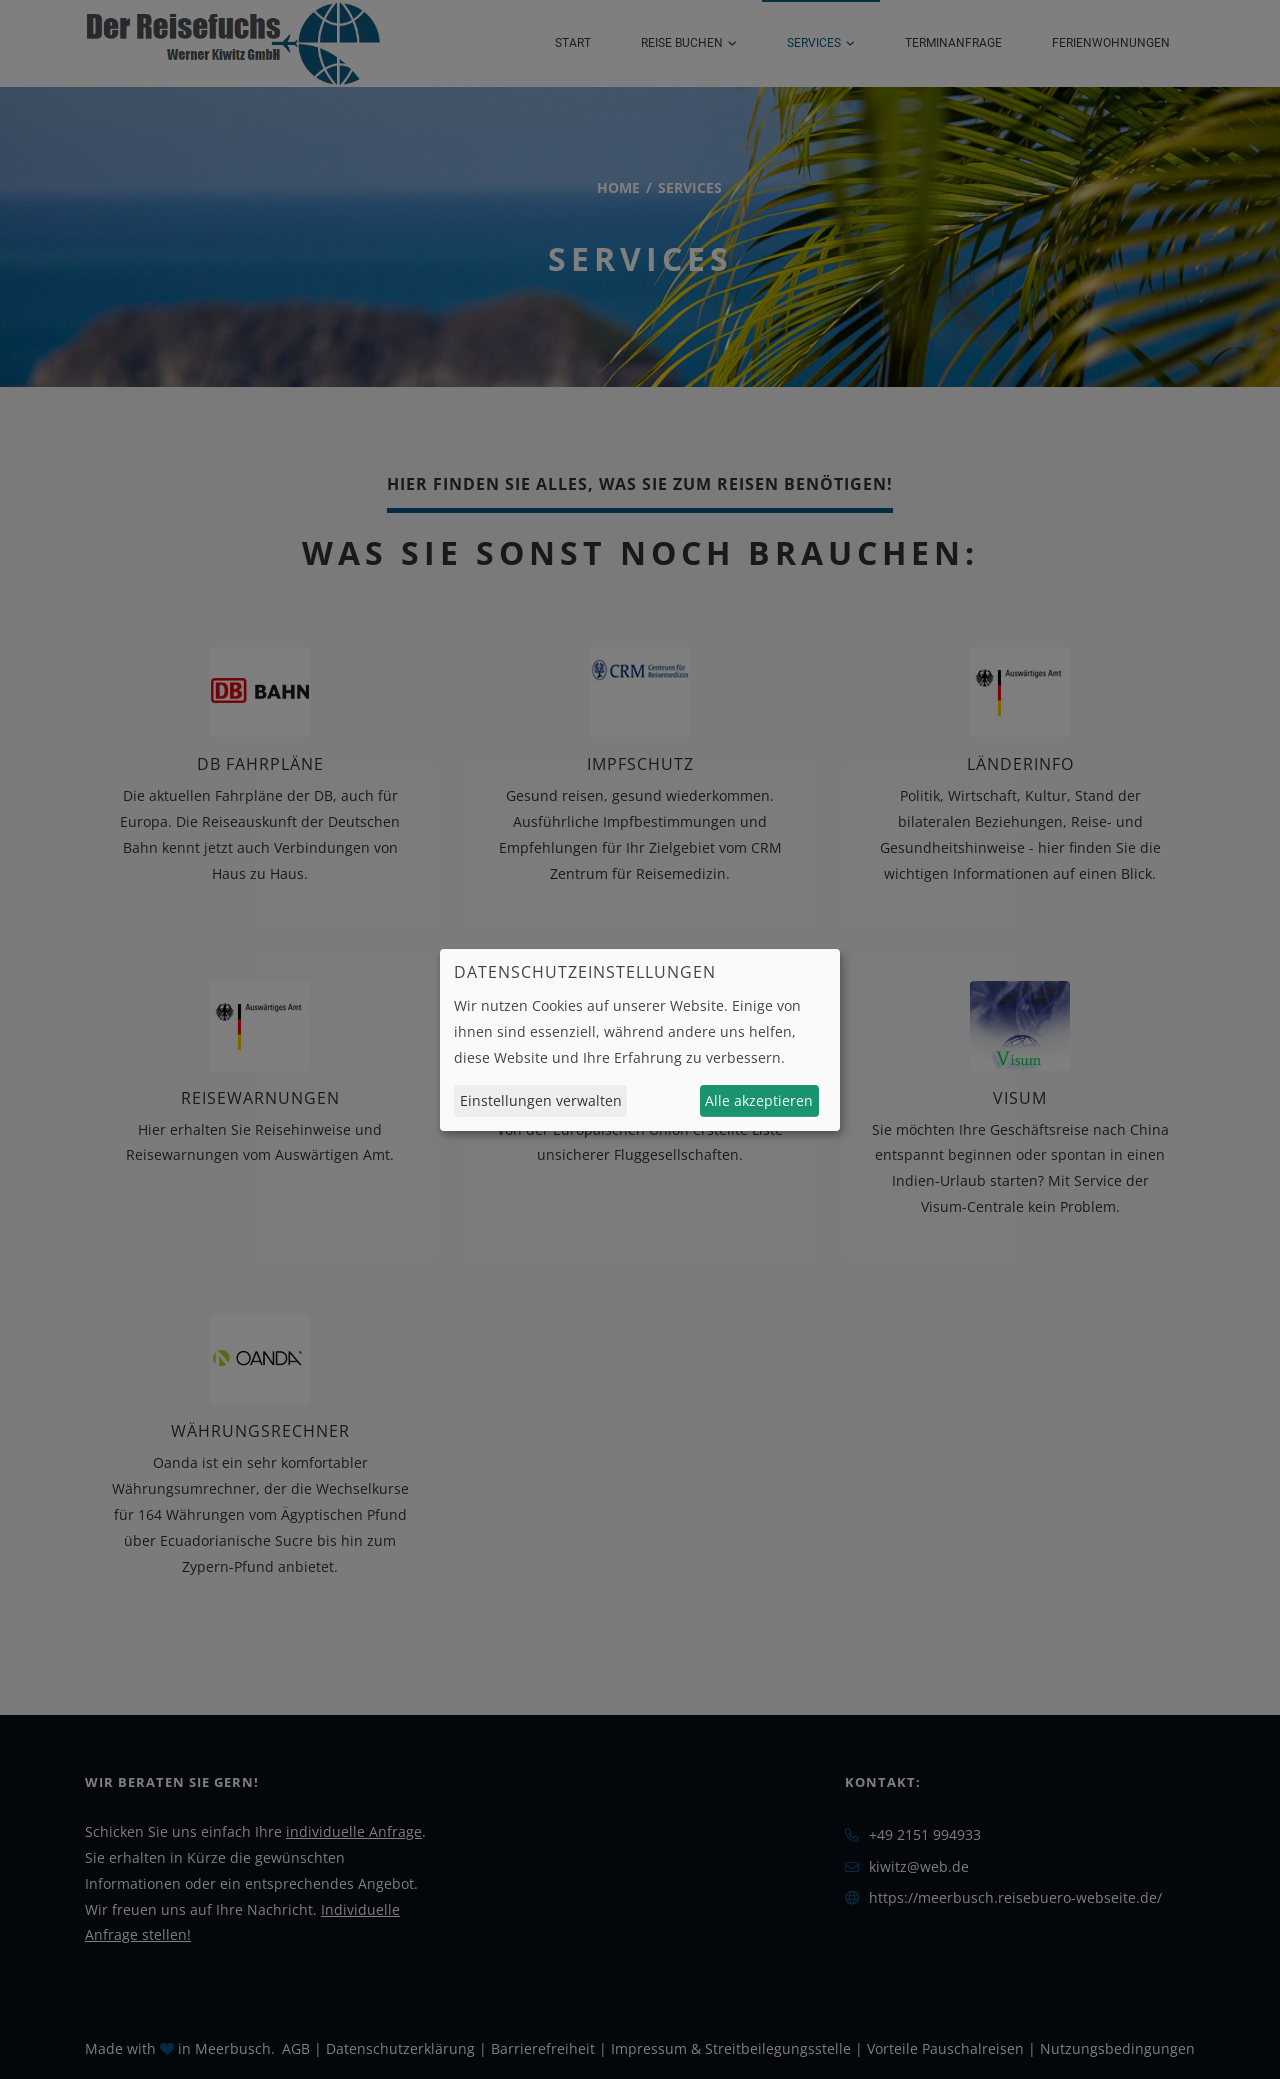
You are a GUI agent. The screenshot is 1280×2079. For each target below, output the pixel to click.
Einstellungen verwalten (541, 1100)
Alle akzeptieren (759, 1100)
